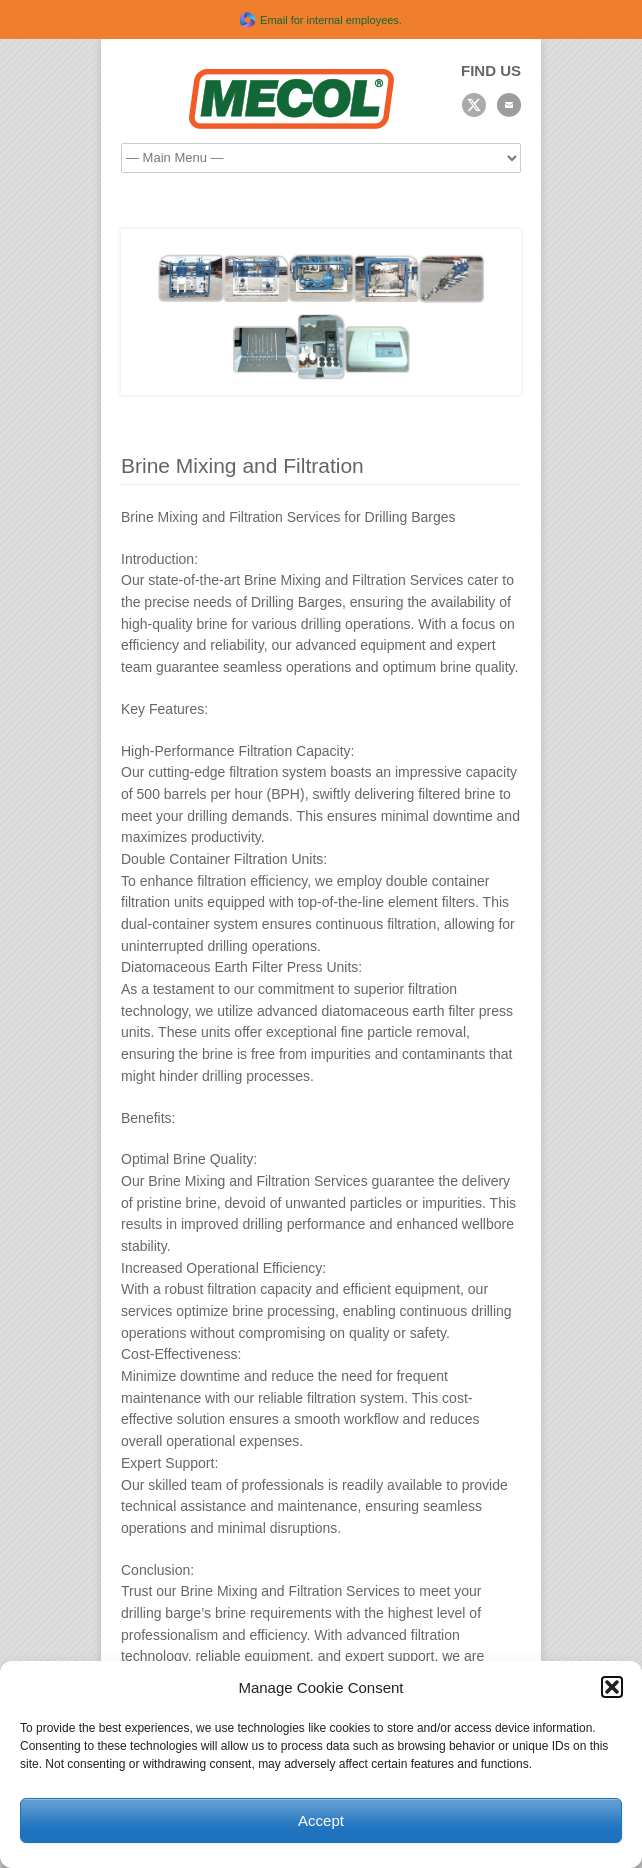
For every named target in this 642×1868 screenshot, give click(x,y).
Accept (321, 1820)
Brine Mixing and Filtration (242, 465)
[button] (612, 1687)
